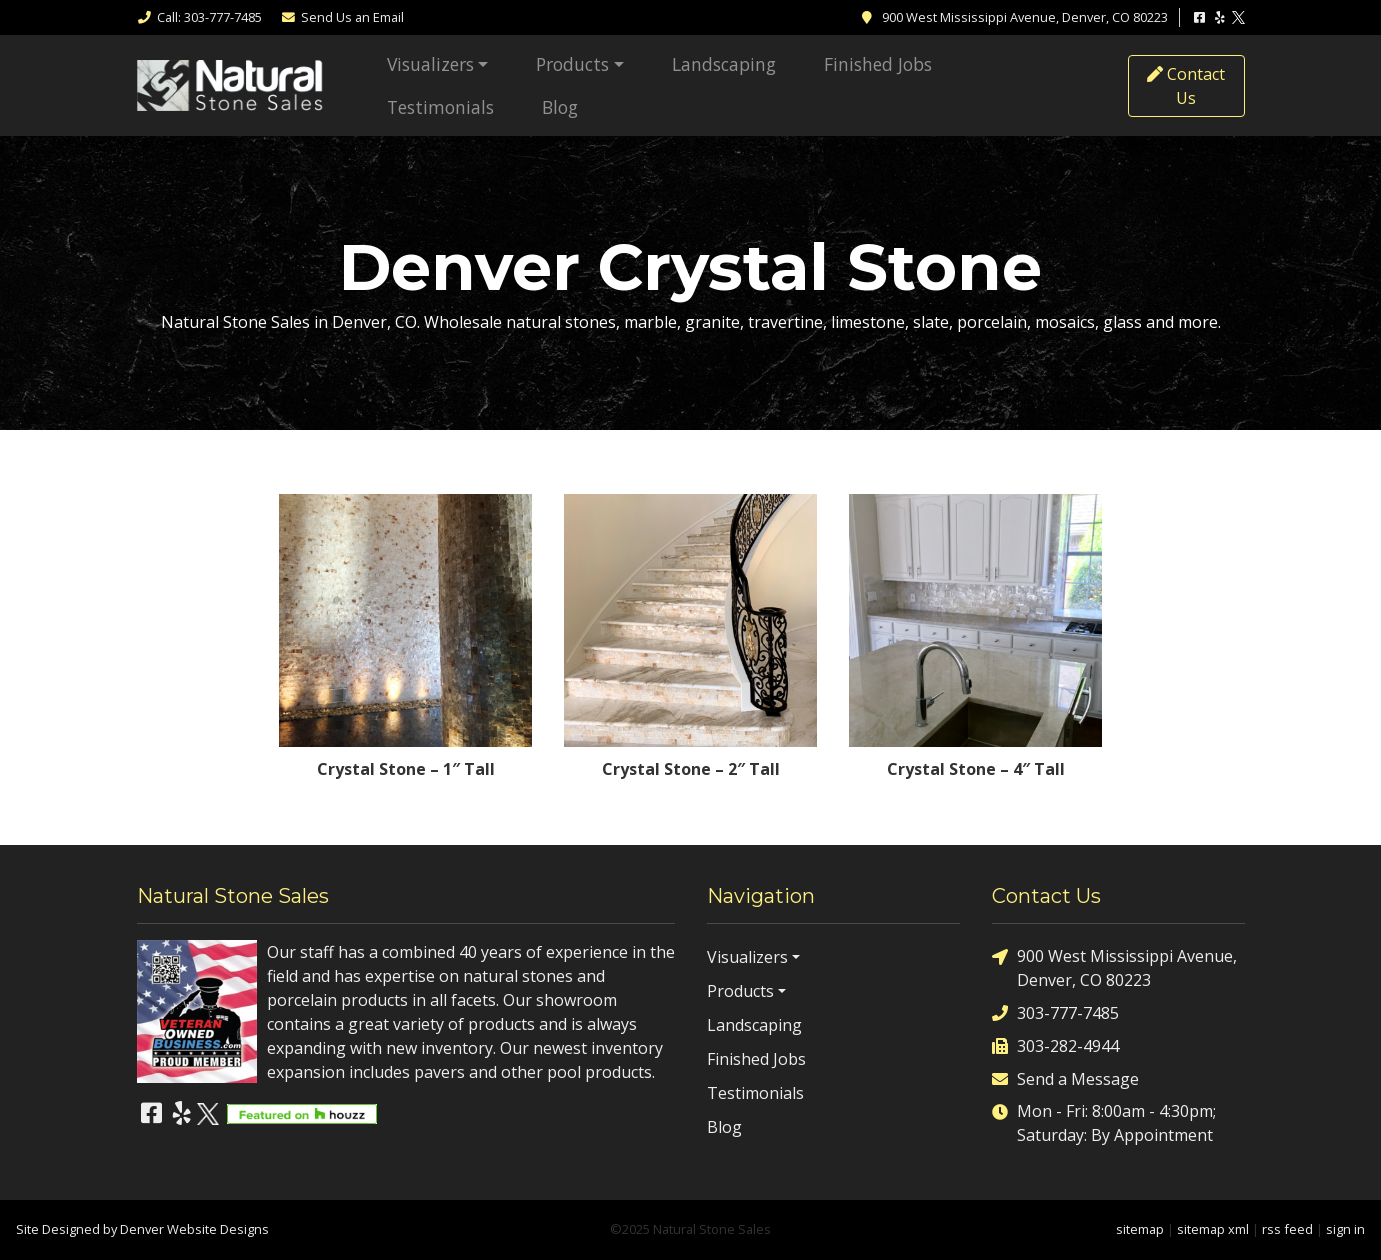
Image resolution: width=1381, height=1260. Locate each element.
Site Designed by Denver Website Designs (142, 1229)
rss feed (1287, 1229)
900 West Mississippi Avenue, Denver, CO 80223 (1114, 967)
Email (342, 17)
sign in (1345, 1229)
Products (572, 64)
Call (199, 17)
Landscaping (724, 64)
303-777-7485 (1055, 1012)
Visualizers (430, 64)
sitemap (1140, 1229)
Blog (560, 107)
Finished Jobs (878, 64)
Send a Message (1065, 1078)
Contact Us (1186, 86)
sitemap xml (1213, 1229)
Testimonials (440, 107)
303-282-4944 (1055, 1045)
